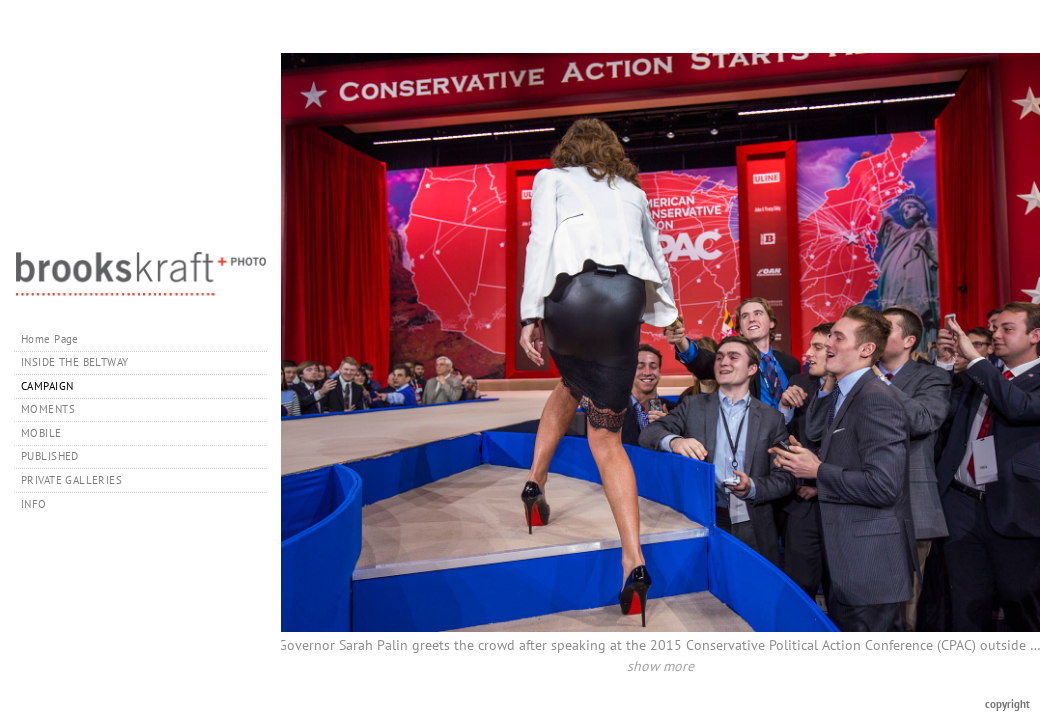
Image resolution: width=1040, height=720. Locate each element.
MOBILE (41, 433)
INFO (41, 504)
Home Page (50, 339)
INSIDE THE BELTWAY (75, 362)
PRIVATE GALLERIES (79, 480)
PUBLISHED (50, 456)
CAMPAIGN (47, 386)
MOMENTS (48, 409)
